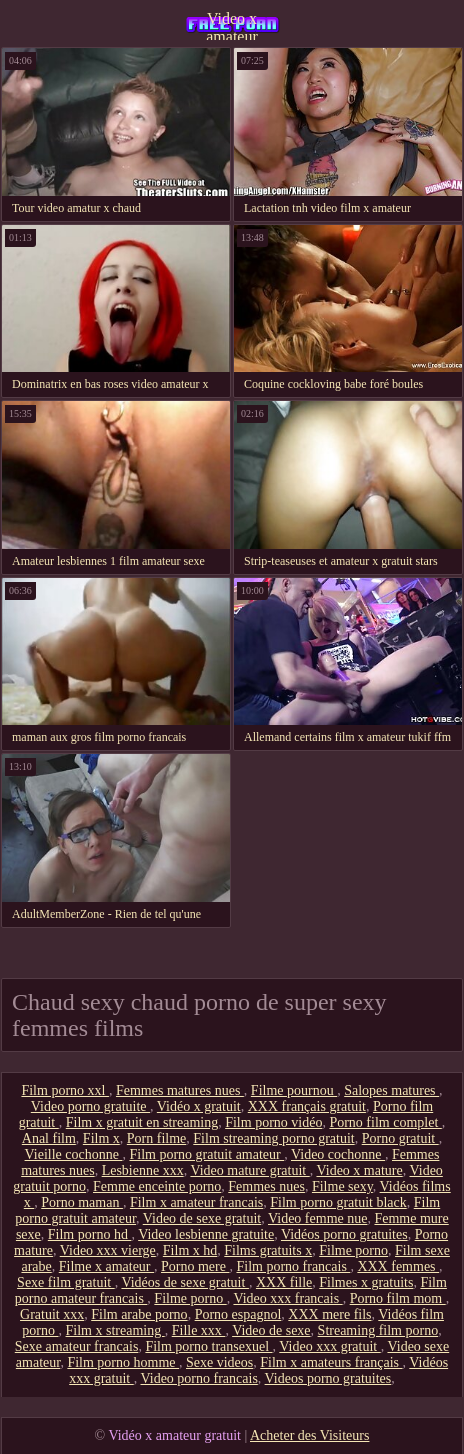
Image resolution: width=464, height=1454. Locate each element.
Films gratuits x (268, 1250)
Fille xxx (199, 1330)
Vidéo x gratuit (199, 1106)
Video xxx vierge (108, 1250)
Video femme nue (317, 1218)
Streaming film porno (378, 1330)
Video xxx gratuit (329, 1346)
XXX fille (284, 1282)
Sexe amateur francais (77, 1346)
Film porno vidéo (273, 1122)
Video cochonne (338, 1154)
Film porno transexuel (208, 1346)
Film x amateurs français (331, 1362)
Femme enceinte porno (157, 1186)
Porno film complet (385, 1122)
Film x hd (190, 1250)
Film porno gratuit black (338, 1202)
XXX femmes (398, 1266)
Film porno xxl (65, 1090)
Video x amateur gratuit (232, 25)
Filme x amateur (106, 1266)
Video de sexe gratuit (202, 1218)
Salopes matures (391, 1090)
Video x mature (359, 1170)
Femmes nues (266, 1186)
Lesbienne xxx (143, 1170)
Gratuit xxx (52, 1314)
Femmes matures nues (180, 1090)
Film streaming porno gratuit (273, 1138)
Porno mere (195, 1266)
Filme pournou (294, 1090)
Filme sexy (342, 1186)
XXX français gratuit (307, 1106)
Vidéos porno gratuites (344, 1234)
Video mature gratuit (249, 1170)
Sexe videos (219, 1362)
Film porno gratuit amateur (206, 1154)
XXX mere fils (329, 1314)
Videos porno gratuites (328, 1378)
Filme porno (353, 1250)
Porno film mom (398, 1298)
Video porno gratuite (90, 1106)
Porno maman (82, 1202)
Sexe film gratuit (66, 1282)
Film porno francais (293, 1266)
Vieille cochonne (74, 1154)
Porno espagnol (238, 1314)
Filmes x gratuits (366, 1282)
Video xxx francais (287, 1298)
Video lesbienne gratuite (206, 1234)
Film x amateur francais (196, 1202)
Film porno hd (90, 1234)
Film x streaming (115, 1330)
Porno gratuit (400, 1138)
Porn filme (157, 1138)
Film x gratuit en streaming (142, 1122)
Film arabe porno (139, 1314)
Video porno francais (199, 1378)
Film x (101, 1138)
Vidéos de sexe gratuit (184, 1282)
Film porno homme (123, 1362)
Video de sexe (271, 1330)
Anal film (49, 1138)
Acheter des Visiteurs (309, 1435)
